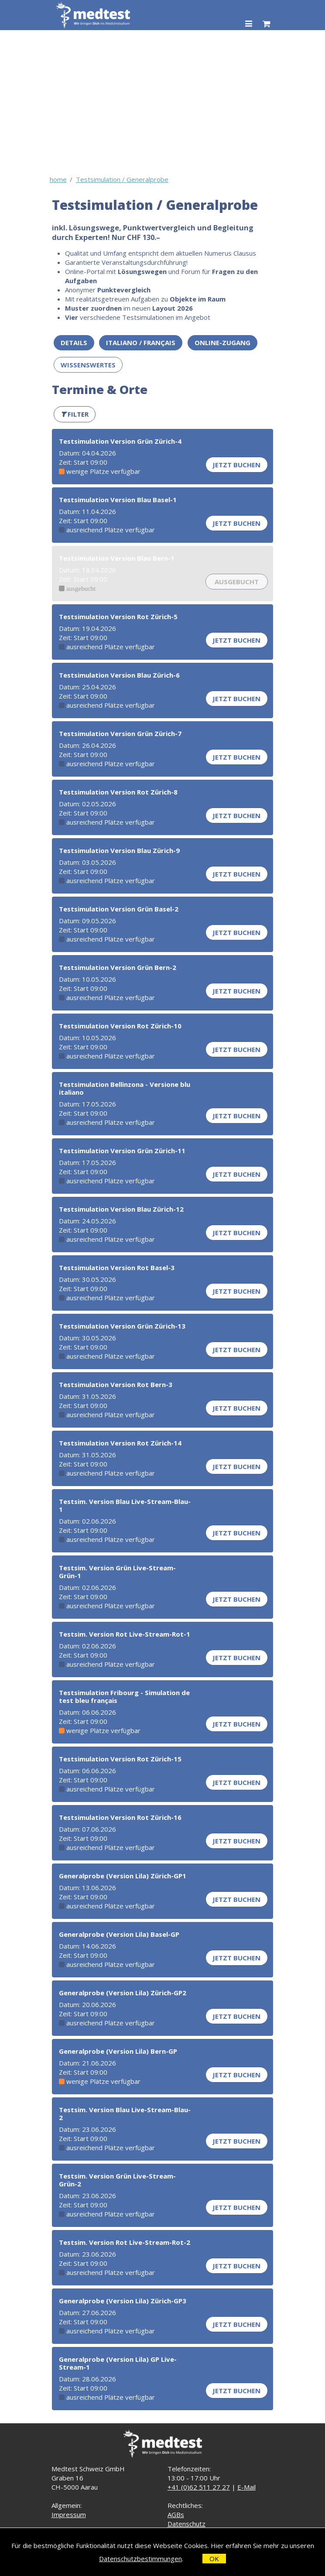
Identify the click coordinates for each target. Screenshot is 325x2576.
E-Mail (246, 2487)
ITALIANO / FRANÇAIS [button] (140, 342)
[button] (75, 414)
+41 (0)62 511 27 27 (199, 2487)
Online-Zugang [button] (222, 342)
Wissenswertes (88, 364)
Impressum (68, 2514)
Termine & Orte (99, 389)
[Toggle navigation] (248, 23)
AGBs (176, 2514)
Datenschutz (186, 2523)
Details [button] (74, 342)
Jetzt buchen (236, 464)
